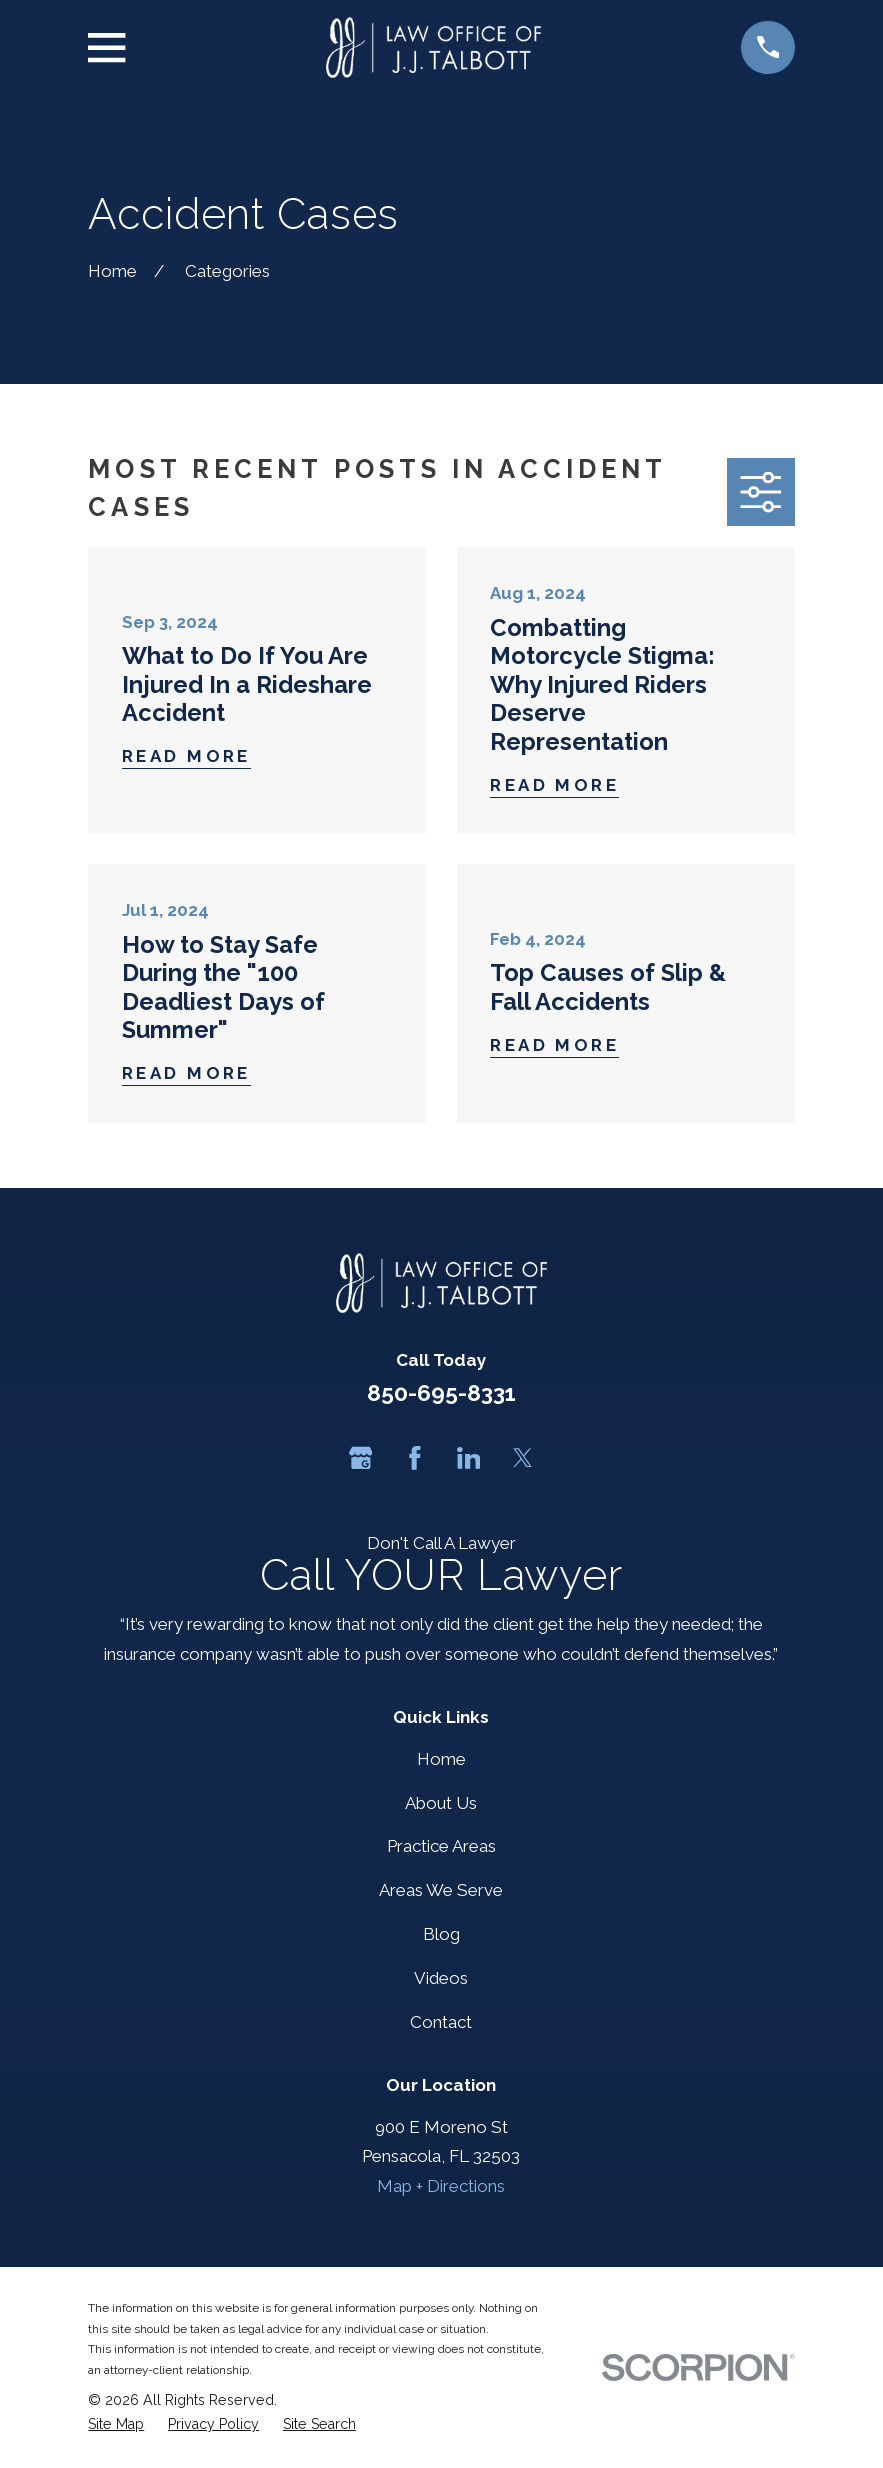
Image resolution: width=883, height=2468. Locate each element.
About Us (441, 1803)
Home (441, 1759)
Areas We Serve (441, 1890)
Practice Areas (441, 1846)
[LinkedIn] (469, 1458)
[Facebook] (415, 1458)
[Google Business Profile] (361, 1458)
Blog (441, 1934)
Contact (441, 2022)
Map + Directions (441, 2186)
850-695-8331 (441, 1393)
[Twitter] (523, 1458)
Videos (441, 1978)
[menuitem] (116, 2424)
